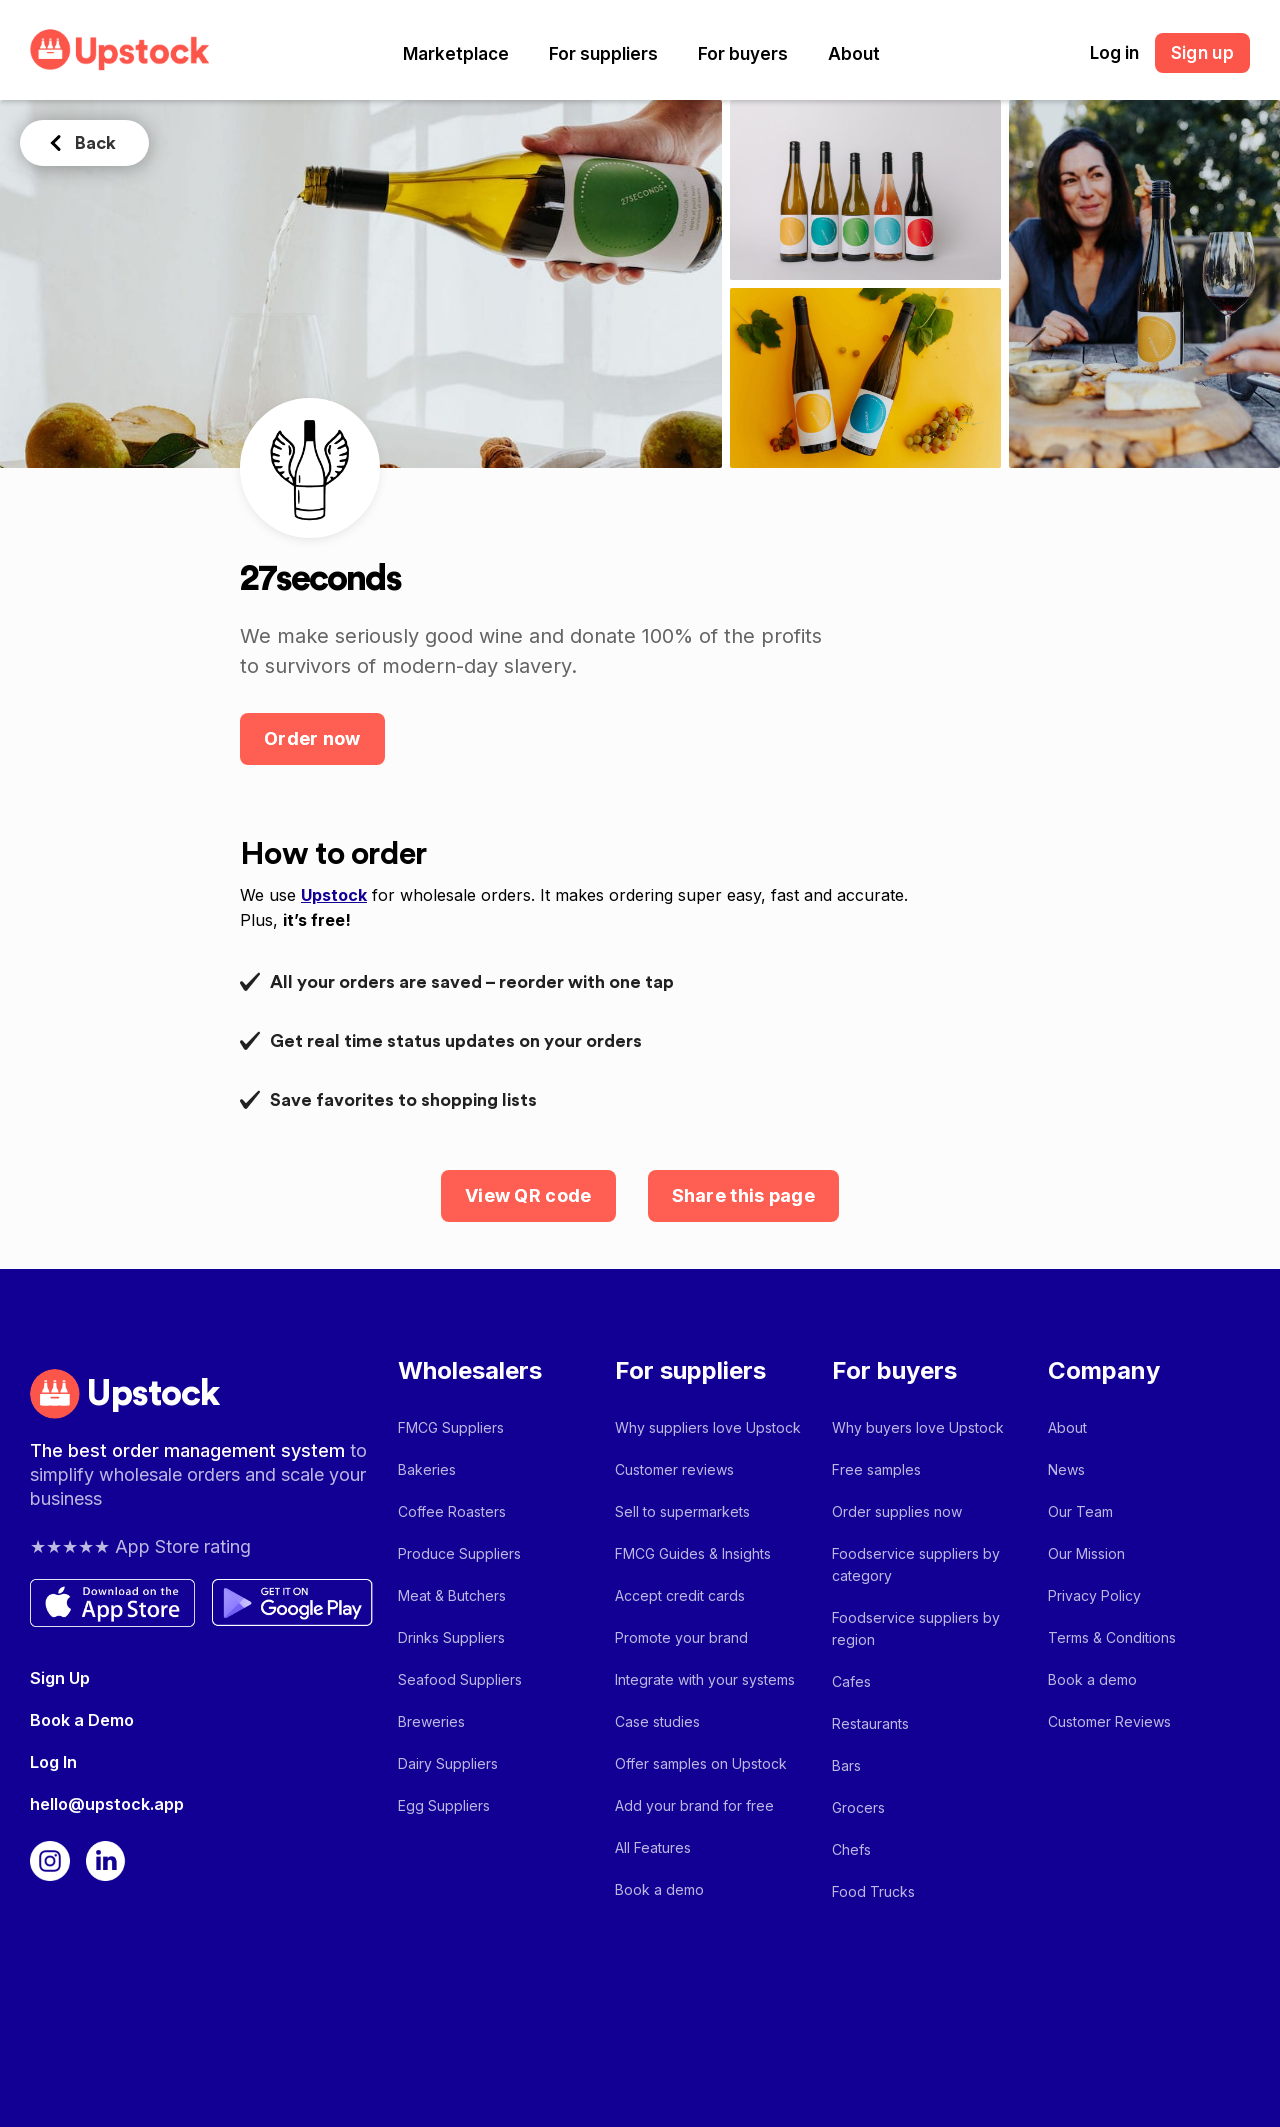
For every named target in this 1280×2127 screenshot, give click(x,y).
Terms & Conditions (1112, 1637)
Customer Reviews (1109, 1721)
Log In (53, 1762)
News (1066, 1469)
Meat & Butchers (452, 1595)
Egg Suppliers (444, 1805)
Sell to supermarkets (682, 1511)
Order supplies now (897, 1511)
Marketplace (456, 54)
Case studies (657, 1721)
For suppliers (603, 54)
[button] (456, 54)
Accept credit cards (680, 1595)
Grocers (858, 1807)
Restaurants (870, 1723)
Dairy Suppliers (448, 1763)
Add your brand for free (694, 1805)
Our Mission (1086, 1553)
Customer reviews (674, 1469)
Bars (846, 1765)
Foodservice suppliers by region (916, 1628)
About (854, 54)
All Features (653, 1847)
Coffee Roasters (452, 1511)
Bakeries (427, 1469)
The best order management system (190, 1450)
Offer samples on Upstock (701, 1763)
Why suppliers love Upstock (708, 1427)
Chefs (851, 1849)
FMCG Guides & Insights (693, 1553)
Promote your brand (681, 1637)
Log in (1114, 53)
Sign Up (60, 1678)
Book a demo (659, 1889)
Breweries (431, 1721)
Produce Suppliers (459, 1553)
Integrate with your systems (705, 1679)
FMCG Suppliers (451, 1427)
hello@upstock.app (107, 1804)
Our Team (1080, 1511)
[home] (120, 49)
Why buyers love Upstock (918, 1427)
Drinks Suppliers (451, 1637)
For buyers (743, 54)
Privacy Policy (1094, 1595)
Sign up (1202, 53)
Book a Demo (82, 1720)
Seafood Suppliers (460, 1679)
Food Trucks (873, 1891)
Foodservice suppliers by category (916, 1564)
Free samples (876, 1469)
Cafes (851, 1681)
